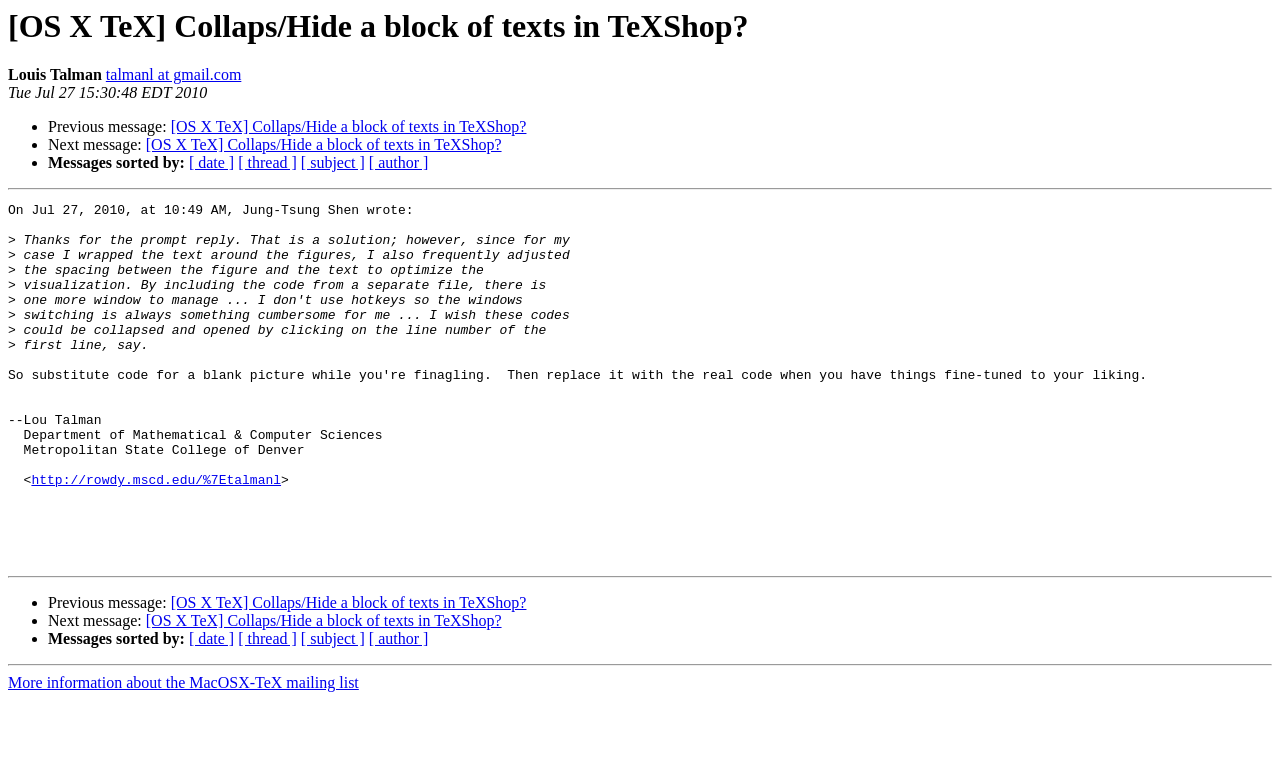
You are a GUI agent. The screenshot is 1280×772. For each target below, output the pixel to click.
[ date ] (211, 162)
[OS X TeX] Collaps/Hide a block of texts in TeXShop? (349, 126)
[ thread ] (267, 162)
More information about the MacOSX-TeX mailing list (183, 754)
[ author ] (399, 162)
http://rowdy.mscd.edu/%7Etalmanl (156, 536)
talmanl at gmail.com (174, 74)
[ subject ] (333, 162)
